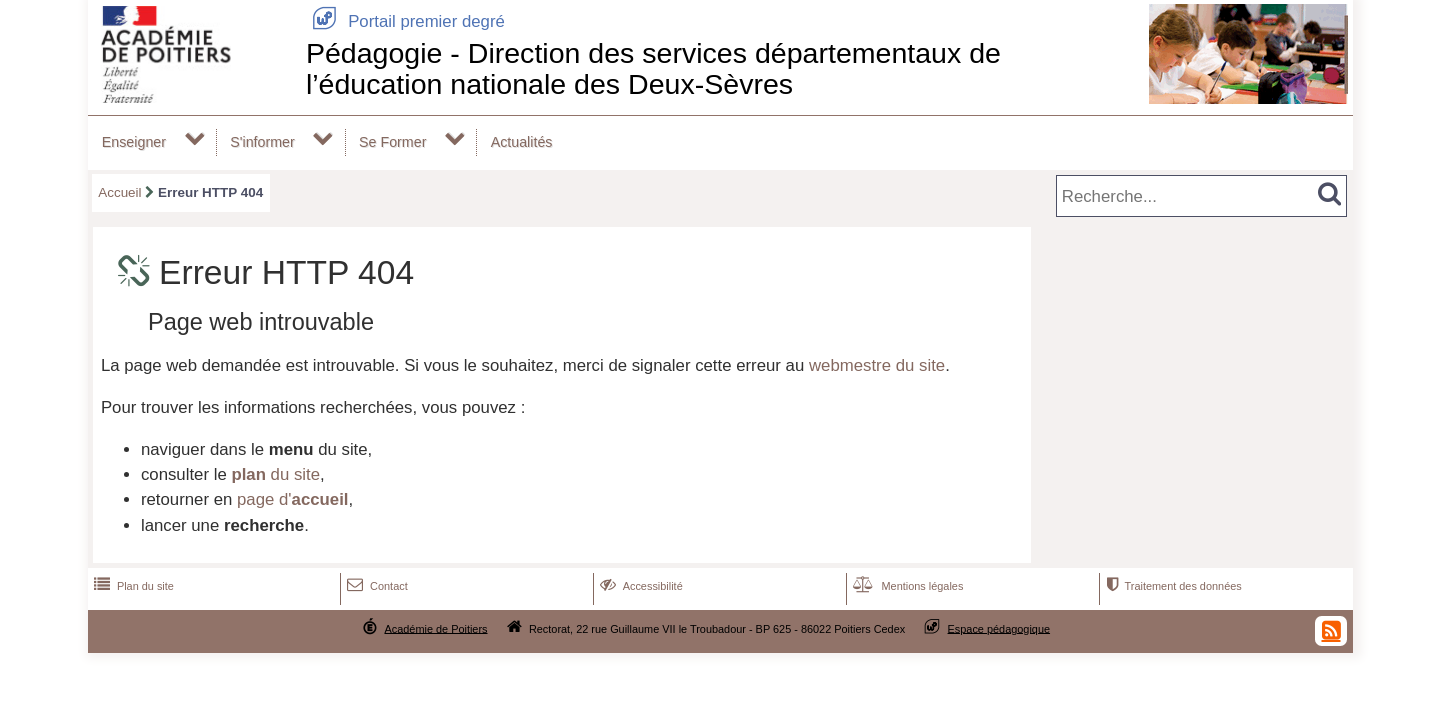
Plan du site (132, 586)
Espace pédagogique (999, 628)
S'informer (262, 142)
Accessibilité (639, 586)
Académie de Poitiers (435, 628)
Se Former (392, 142)
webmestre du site (877, 365)
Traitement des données (1171, 586)
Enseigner (134, 142)
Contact (375, 586)
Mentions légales (906, 586)
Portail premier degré (405, 21)
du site (275, 474)
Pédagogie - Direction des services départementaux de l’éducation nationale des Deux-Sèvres (653, 68)
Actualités (522, 142)
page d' (292, 499)
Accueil (119, 192)
